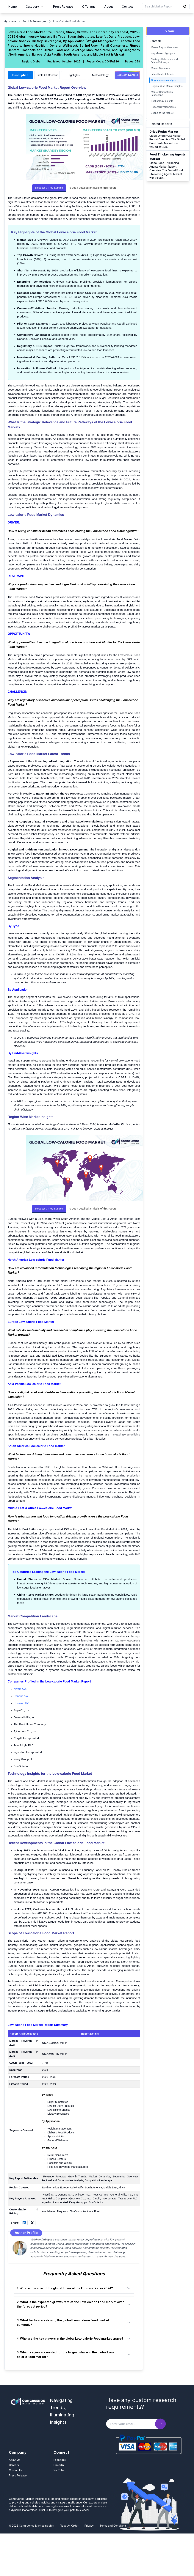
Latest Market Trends (162, 74)
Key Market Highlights (163, 53)
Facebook (60, 2459)
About (108, 6)
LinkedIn (59, 2465)
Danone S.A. (21, 1696)
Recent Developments (163, 107)
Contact (127, 6)
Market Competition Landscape (162, 93)
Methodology (100, 75)
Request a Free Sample (49, 187)
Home (12, 6)
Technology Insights (162, 101)
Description (20, 75)
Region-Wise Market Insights (167, 86)
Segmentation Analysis (163, 80)
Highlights (74, 75)
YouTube (59, 2470)
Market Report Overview (164, 47)
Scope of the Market (162, 112)
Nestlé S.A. (20, 1689)
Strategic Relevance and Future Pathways (164, 61)
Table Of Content (47, 75)
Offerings (88, 6)
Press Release (63, 6)
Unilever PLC (21, 1703)
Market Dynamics (160, 68)
